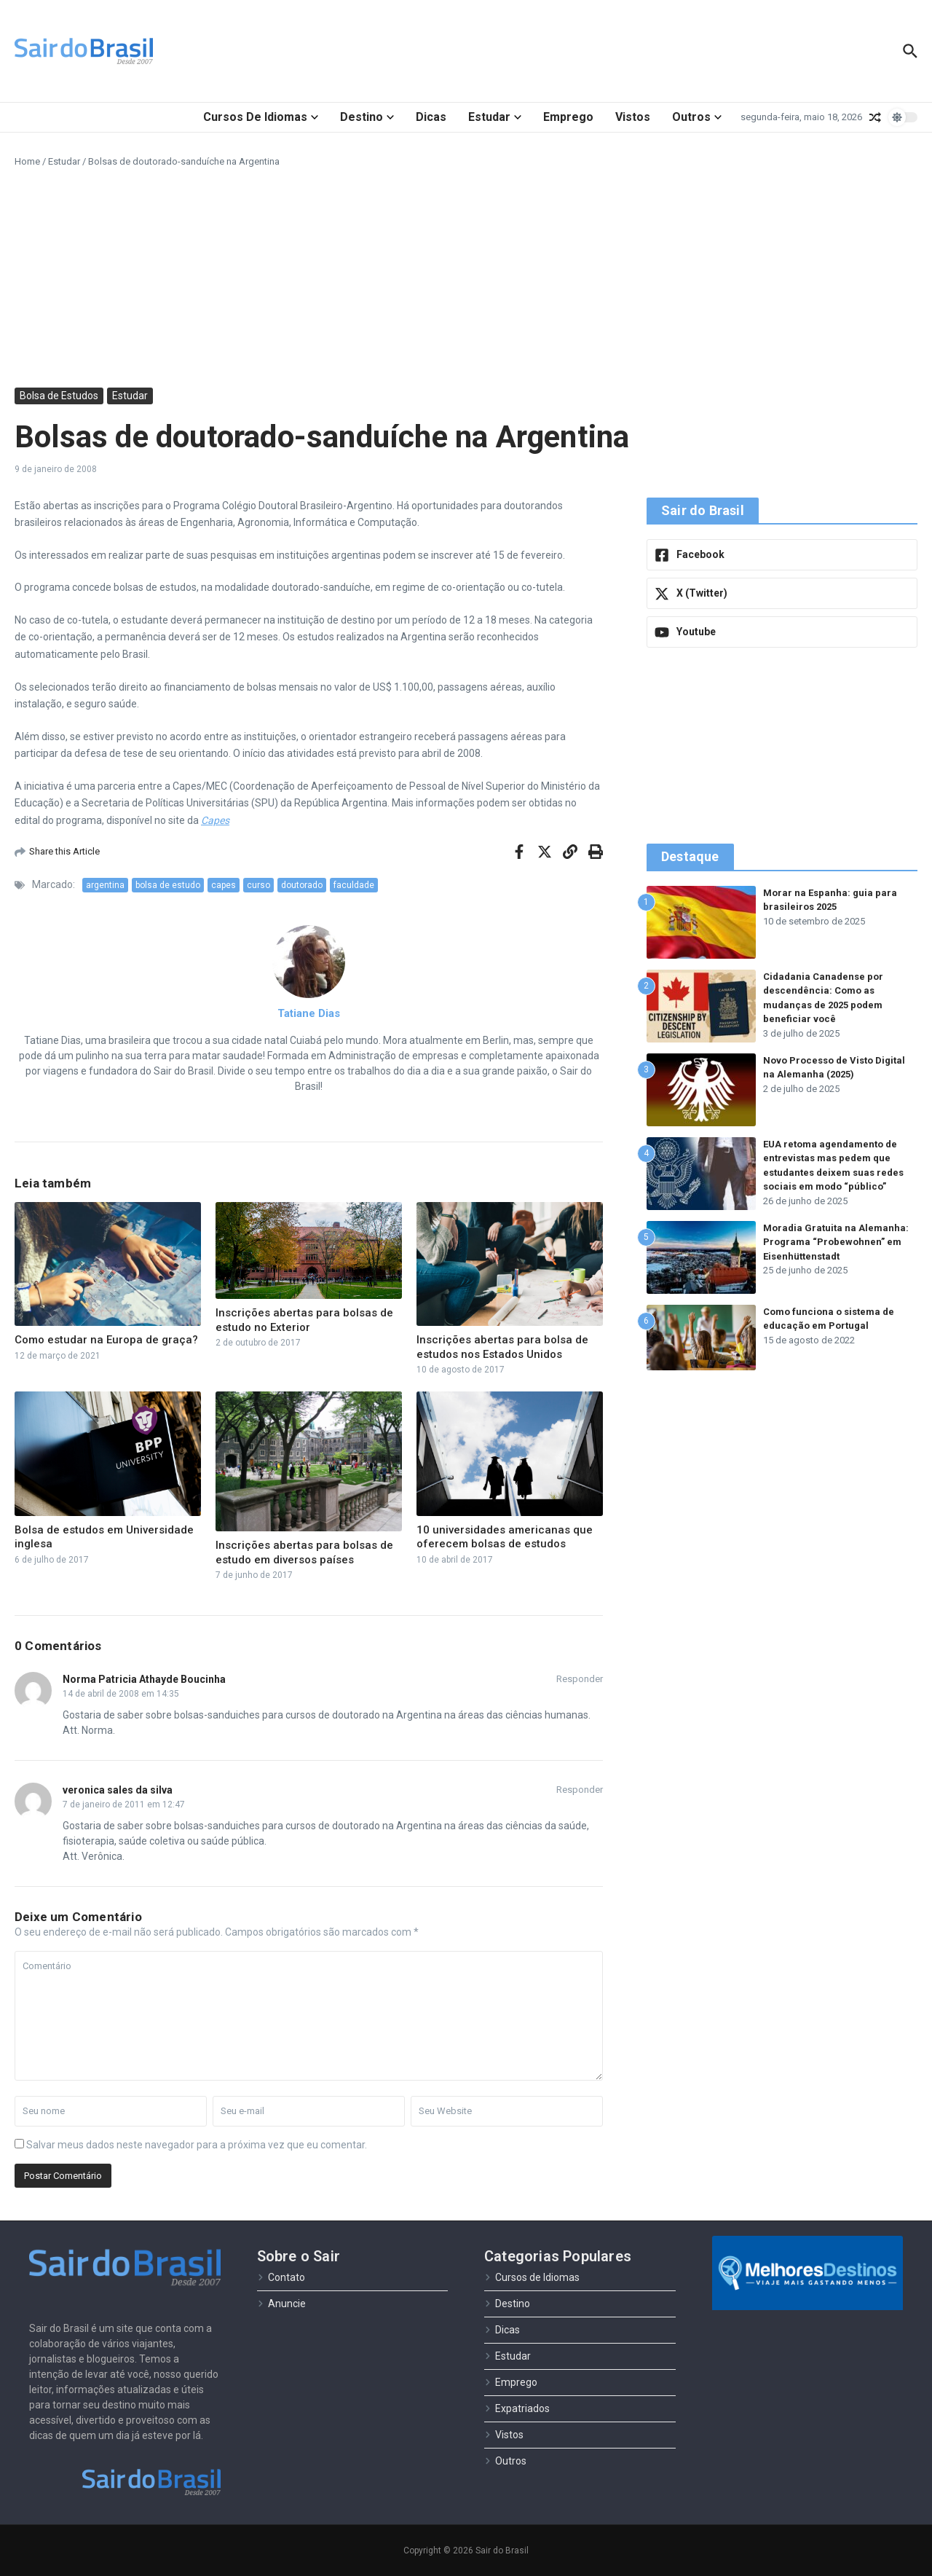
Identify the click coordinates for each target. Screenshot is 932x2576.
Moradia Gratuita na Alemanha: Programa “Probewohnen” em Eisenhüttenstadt (836, 1242)
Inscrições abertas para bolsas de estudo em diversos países (304, 1552)
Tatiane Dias (308, 1013)
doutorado (302, 885)
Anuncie (281, 2303)
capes (223, 885)
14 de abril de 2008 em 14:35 (121, 1694)
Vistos (632, 117)
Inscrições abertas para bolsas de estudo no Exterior (304, 1320)
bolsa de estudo (167, 885)
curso (258, 885)
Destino (367, 117)
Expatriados (517, 2408)
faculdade (353, 885)
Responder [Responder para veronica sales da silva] (579, 1789)
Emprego (568, 117)
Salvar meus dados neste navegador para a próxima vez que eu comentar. (196, 2145)
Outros (697, 117)
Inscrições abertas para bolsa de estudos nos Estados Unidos (502, 1347)
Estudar (494, 117)
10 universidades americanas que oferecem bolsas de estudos (504, 1537)
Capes (215, 820)
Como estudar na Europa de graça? (106, 1339)
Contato (281, 2277)
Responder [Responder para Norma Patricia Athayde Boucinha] (579, 1678)
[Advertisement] (466, 278)
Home (27, 161)
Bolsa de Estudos (59, 395)
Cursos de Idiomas (260, 117)
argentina (105, 885)
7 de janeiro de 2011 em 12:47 (124, 1804)
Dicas (431, 117)
